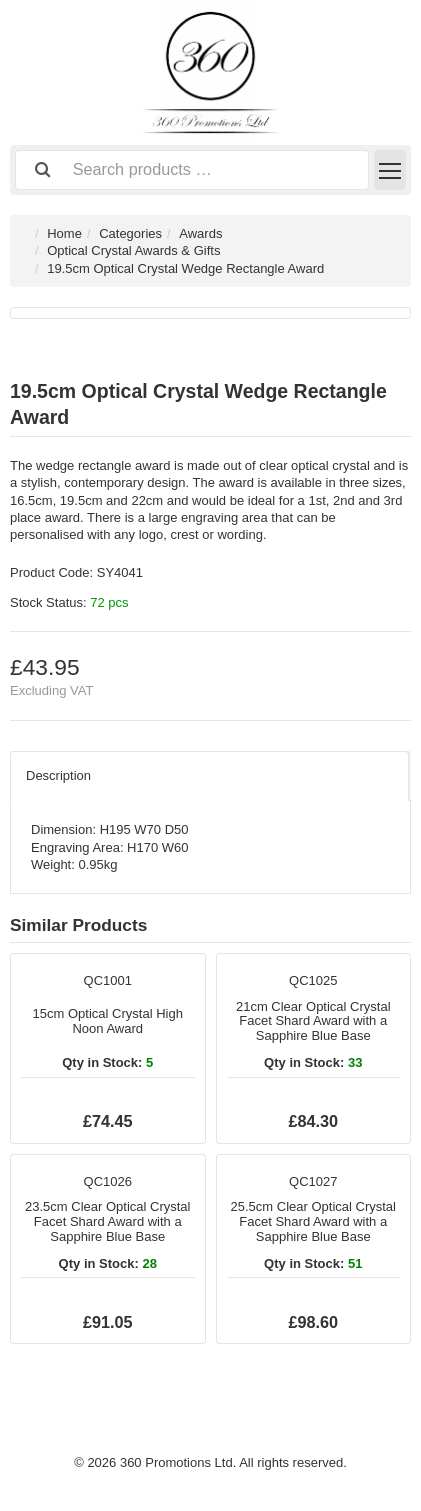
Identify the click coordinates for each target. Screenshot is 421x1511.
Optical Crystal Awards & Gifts (133, 250)
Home (64, 233)
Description (58, 775)
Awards (200, 233)
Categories (130, 233)
